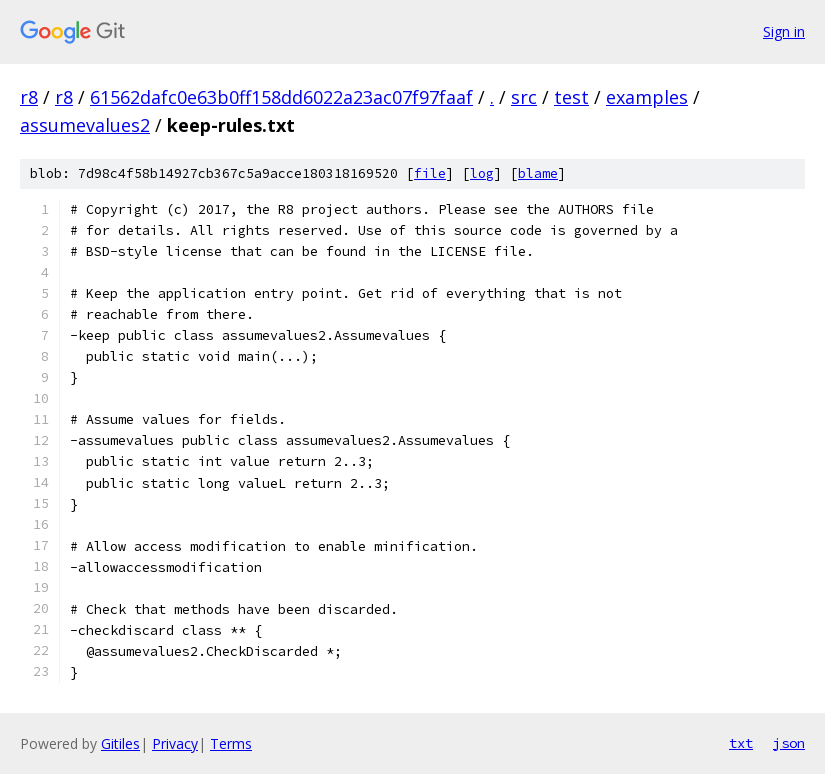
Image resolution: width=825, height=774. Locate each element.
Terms (231, 743)
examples (647, 97)
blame (538, 173)
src (524, 97)
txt (741, 743)
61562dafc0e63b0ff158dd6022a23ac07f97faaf (281, 97)
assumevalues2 (85, 125)
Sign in (784, 31)
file (430, 173)
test (571, 97)
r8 (29, 97)
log (482, 173)
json (789, 743)
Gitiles (120, 743)
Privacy (175, 743)
